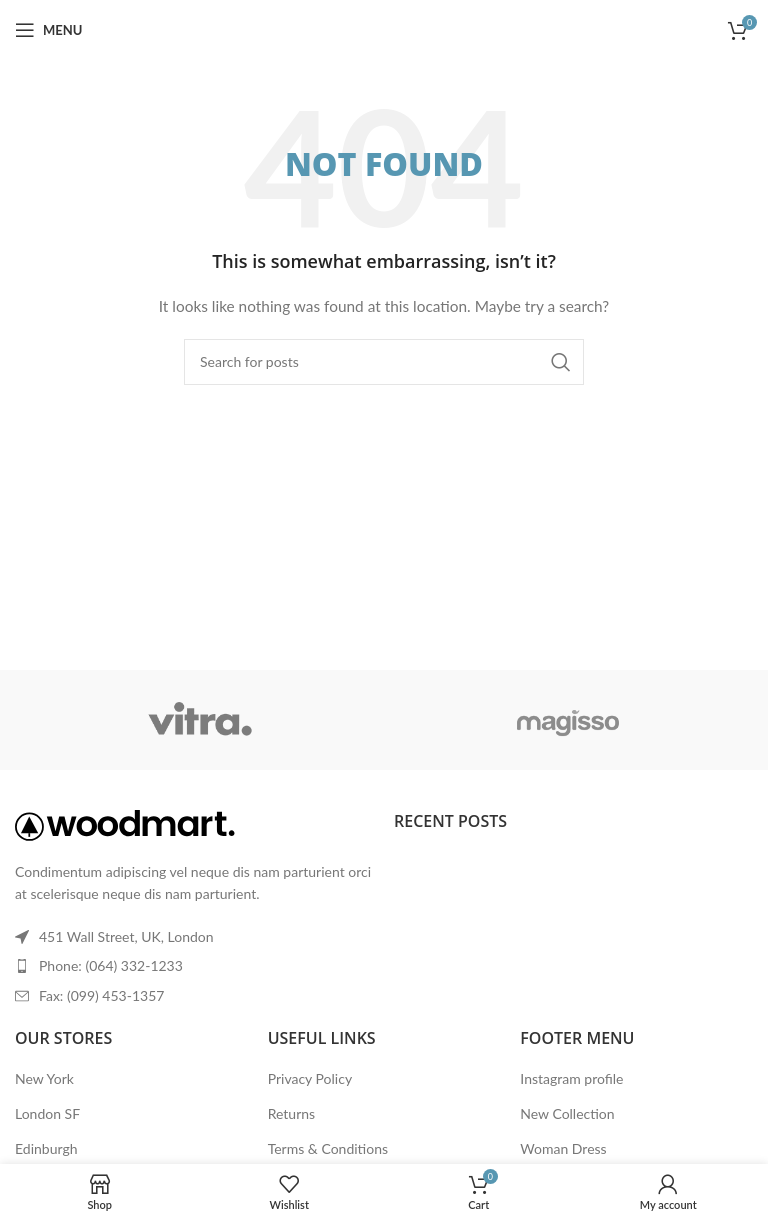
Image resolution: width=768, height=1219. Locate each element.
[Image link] (125, 823)
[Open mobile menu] (48, 30)
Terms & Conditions (328, 1148)
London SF (47, 1113)
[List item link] (194, 966)
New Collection (567, 1113)
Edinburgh (46, 1148)
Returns (291, 1113)
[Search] (384, 362)
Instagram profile (571, 1078)
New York (44, 1078)
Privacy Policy (310, 1078)
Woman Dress (563, 1148)
